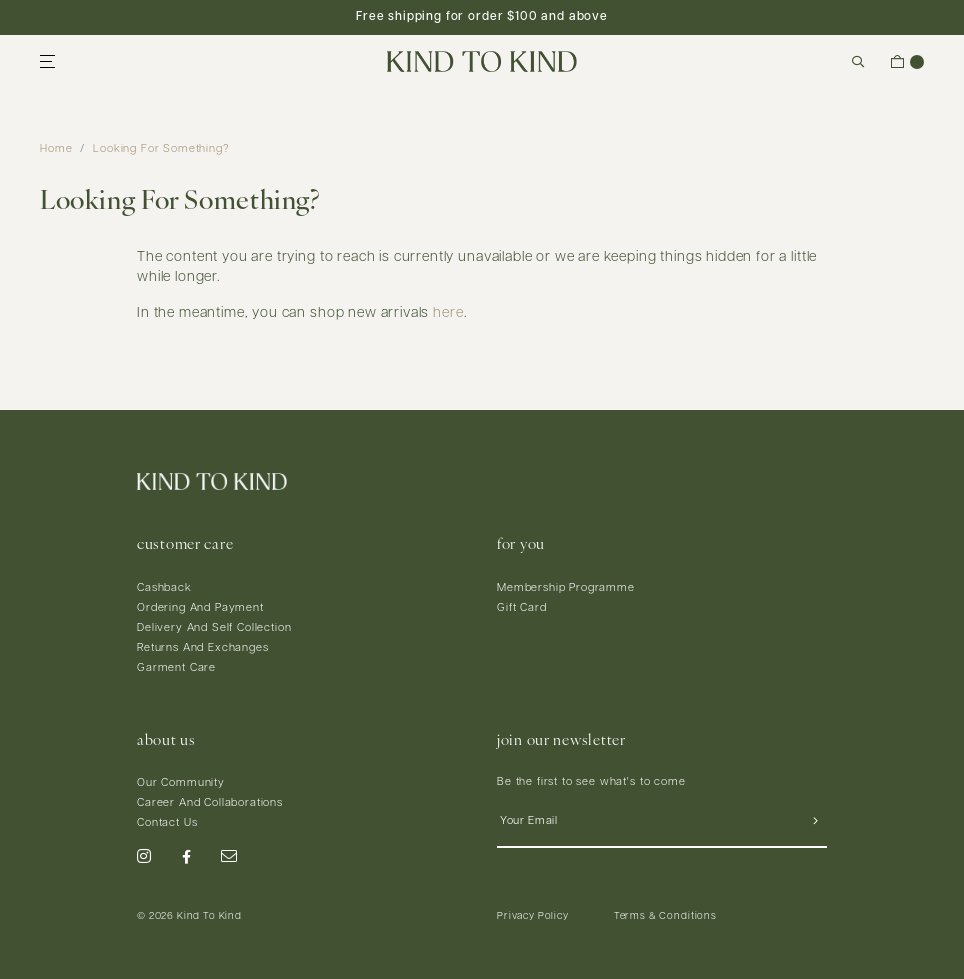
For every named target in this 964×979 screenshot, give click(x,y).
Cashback (164, 588)
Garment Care (176, 668)
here (448, 313)
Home (56, 149)
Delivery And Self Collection (214, 628)
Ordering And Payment (200, 608)
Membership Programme (566, 588)
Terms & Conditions (665, 916)
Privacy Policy (533, 916)
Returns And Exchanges (203, 648)
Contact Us (167, 823)
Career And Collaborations (210, 803)
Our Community (181, 783)
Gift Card (522, 608)
